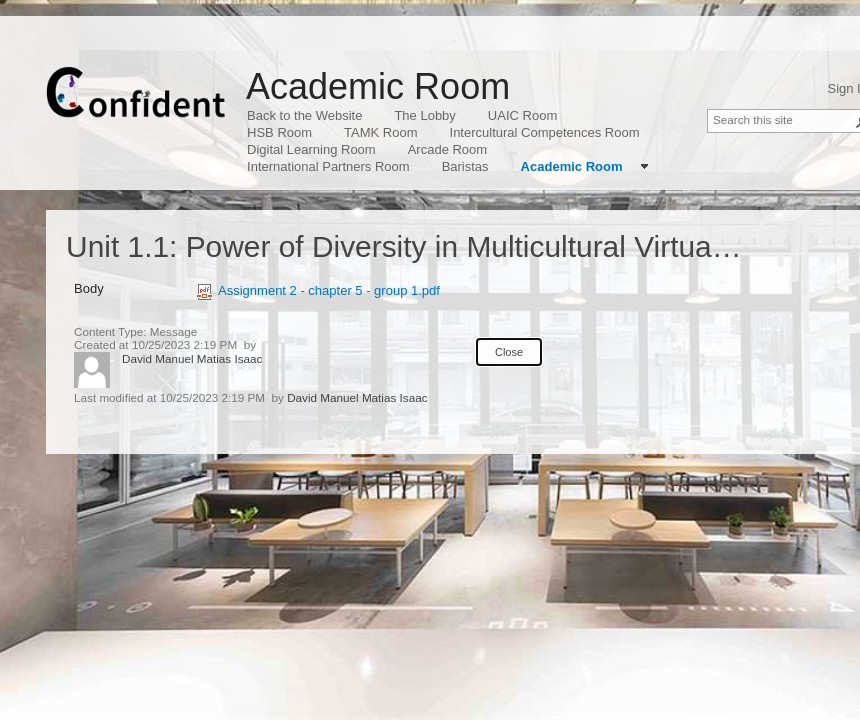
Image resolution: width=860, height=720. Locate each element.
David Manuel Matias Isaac (192, 358)
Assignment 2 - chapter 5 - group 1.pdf (318, 290)
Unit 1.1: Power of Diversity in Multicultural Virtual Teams (440, 246)
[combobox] (783, 119)
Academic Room (378, 86)
